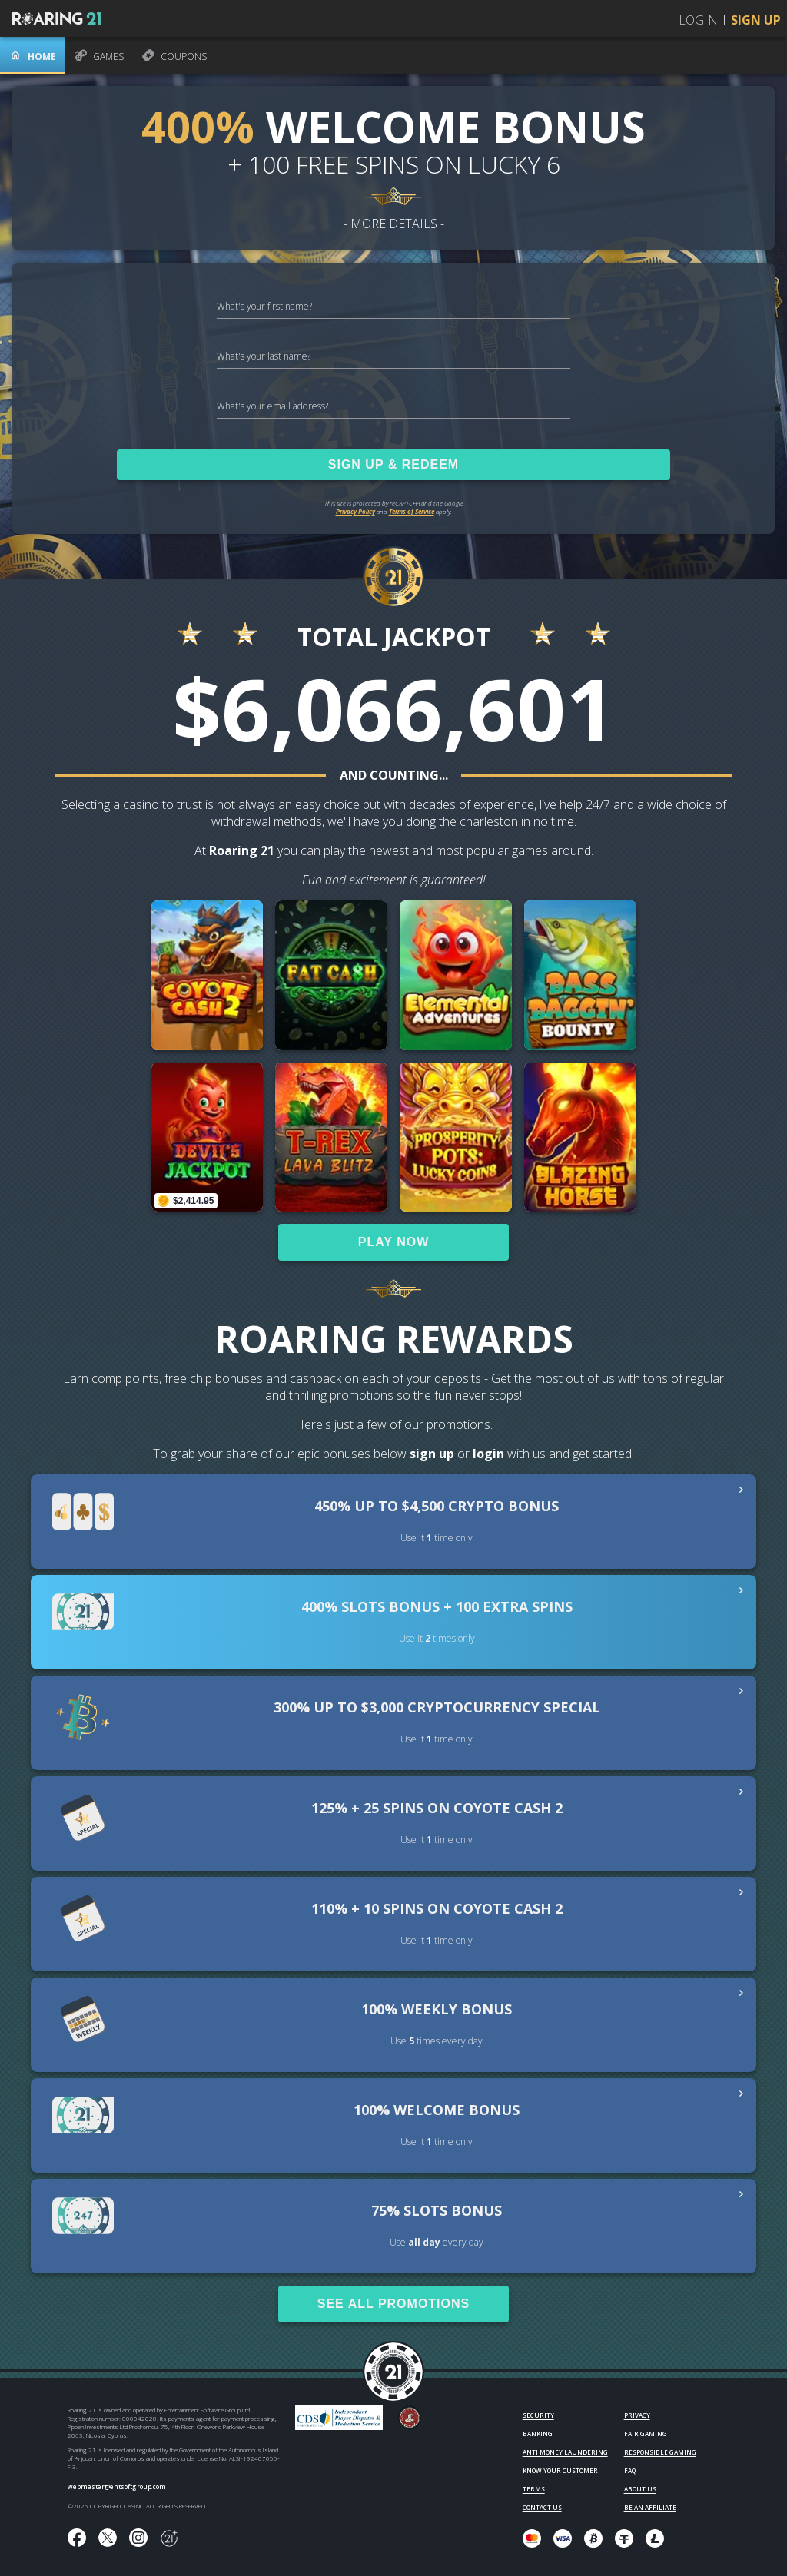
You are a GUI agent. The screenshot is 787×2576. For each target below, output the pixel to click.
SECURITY (538, 2415)
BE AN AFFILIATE (650, 2507)
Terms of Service (411, 511)
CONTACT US (542, 2507)
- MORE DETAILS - (394, 223)
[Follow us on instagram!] (138, 2538)
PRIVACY (637, 2415)
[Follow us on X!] (107, 2538)
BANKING (538, 2433)
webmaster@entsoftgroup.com (117, 2486)
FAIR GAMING (645, 2433)
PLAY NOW (393, 1241)
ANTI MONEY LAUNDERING (565, 2452)
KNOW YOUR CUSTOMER (560, 2470)
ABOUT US (640, 2489)
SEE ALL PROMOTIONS (393, 2303)
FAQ (630, 2470)
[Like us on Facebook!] (77, 2538)
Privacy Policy (355, 511)
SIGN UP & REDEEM (393, 464)
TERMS (534, 2489)
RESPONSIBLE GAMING (660, 2452)
